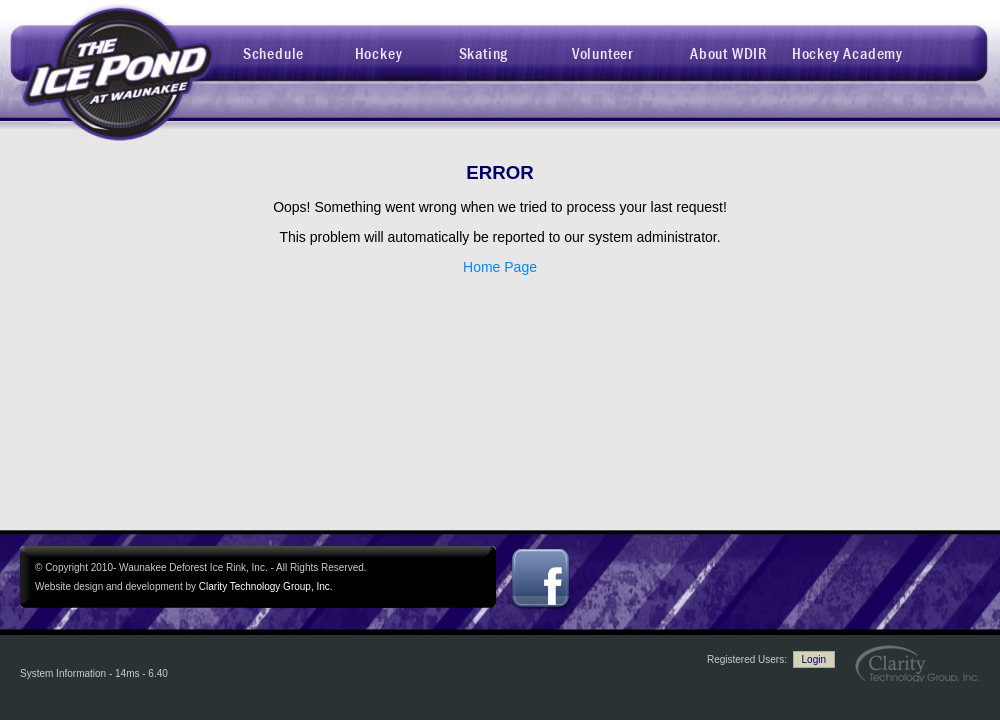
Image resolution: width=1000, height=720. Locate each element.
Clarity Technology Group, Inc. (266, 586)
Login (814, 659)
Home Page (500, 267)
